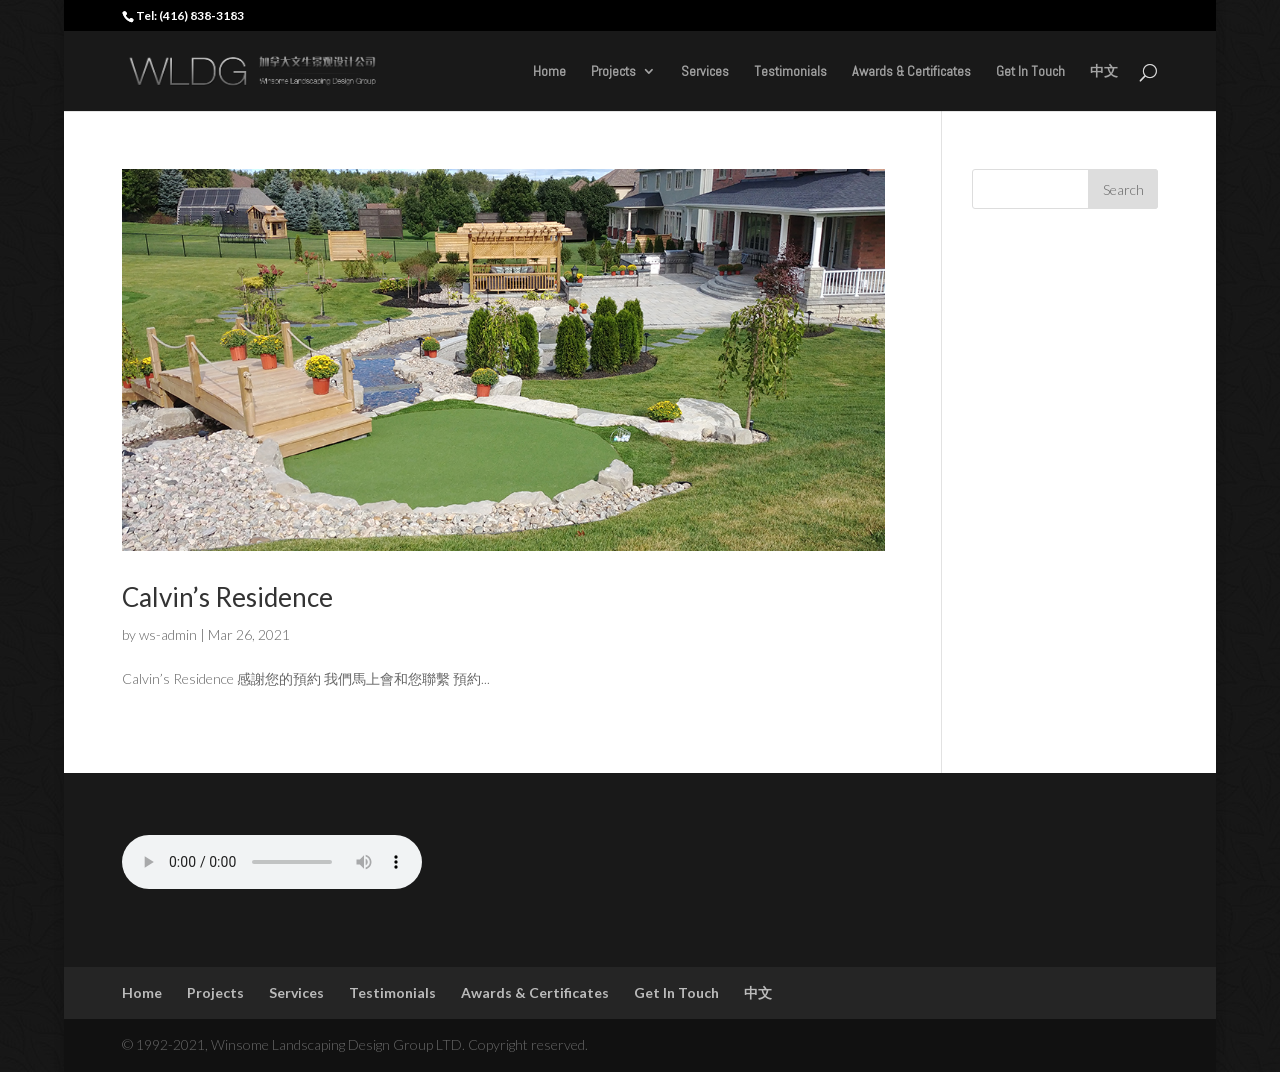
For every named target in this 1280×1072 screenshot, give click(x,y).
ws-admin (168, 634)
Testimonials (790, 72)
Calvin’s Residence (227, 597)
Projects (613, 72)
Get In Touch (1030, 72)
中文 (1104, 72)
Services (705, 72)
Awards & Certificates (911, 72)
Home (549, 72)
